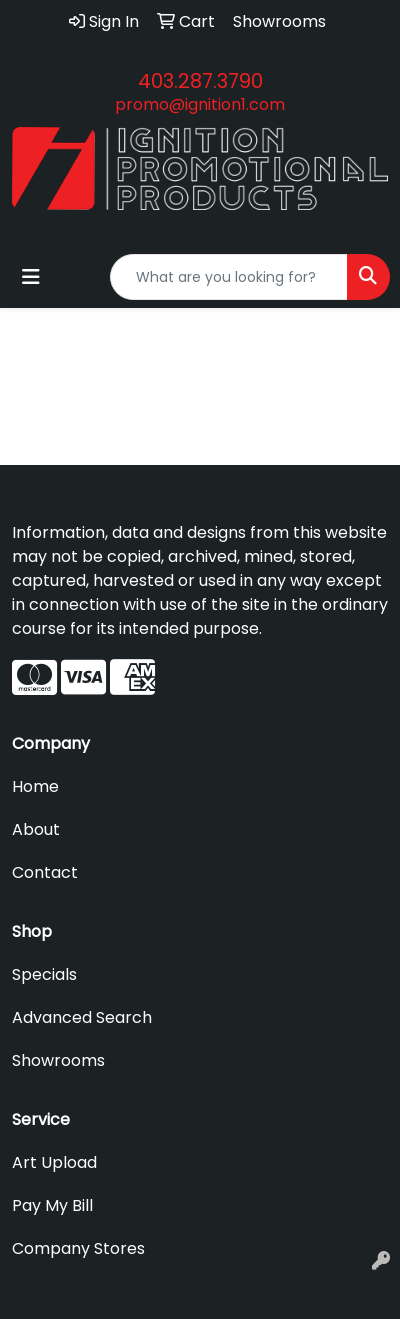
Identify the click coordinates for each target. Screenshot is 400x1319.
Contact (45, 872)
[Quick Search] (229, 277)
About (36, 829)
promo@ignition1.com (200, 104)
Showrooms (58, 1060)
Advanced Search (82, 1017)
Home (35, 786)
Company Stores (78, 1248)
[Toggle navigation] (31, 277)
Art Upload (54, 1162)
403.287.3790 (200, 81)
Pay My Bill (52, 1205)
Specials (44, 974)
